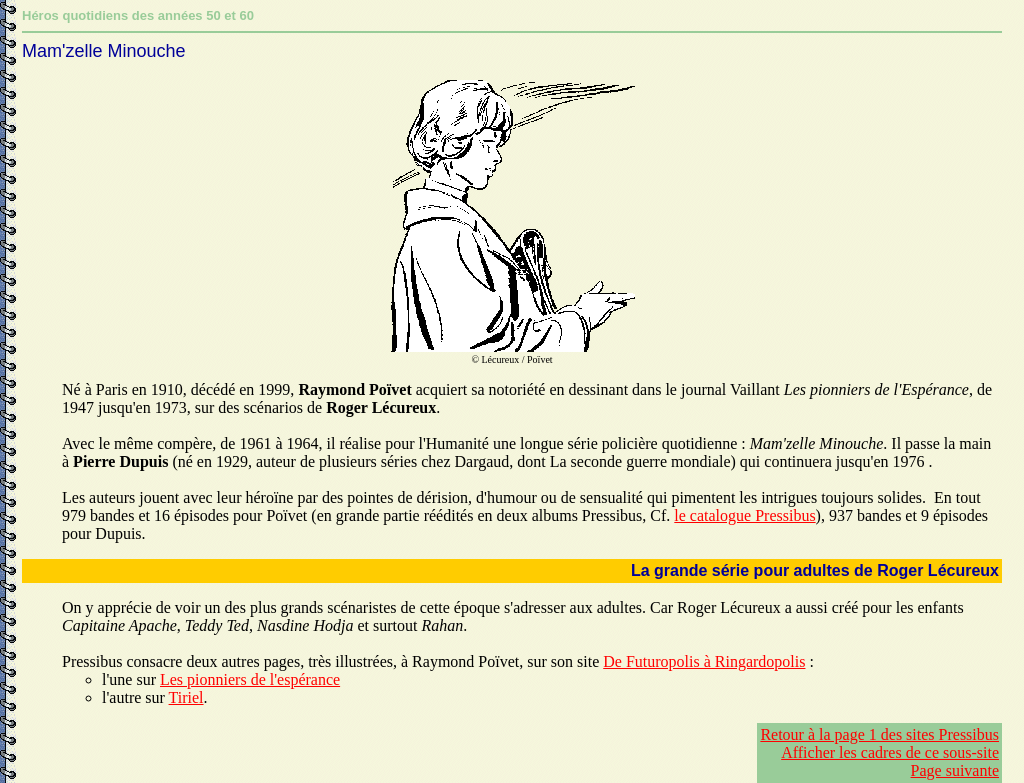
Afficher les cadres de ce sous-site (890, 752)
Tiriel (186, 697)
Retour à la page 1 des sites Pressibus (879, 734)
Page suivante (955, 770)
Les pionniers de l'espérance (250, 679)
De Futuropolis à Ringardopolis (704, 661)
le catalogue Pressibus (744, 515)
